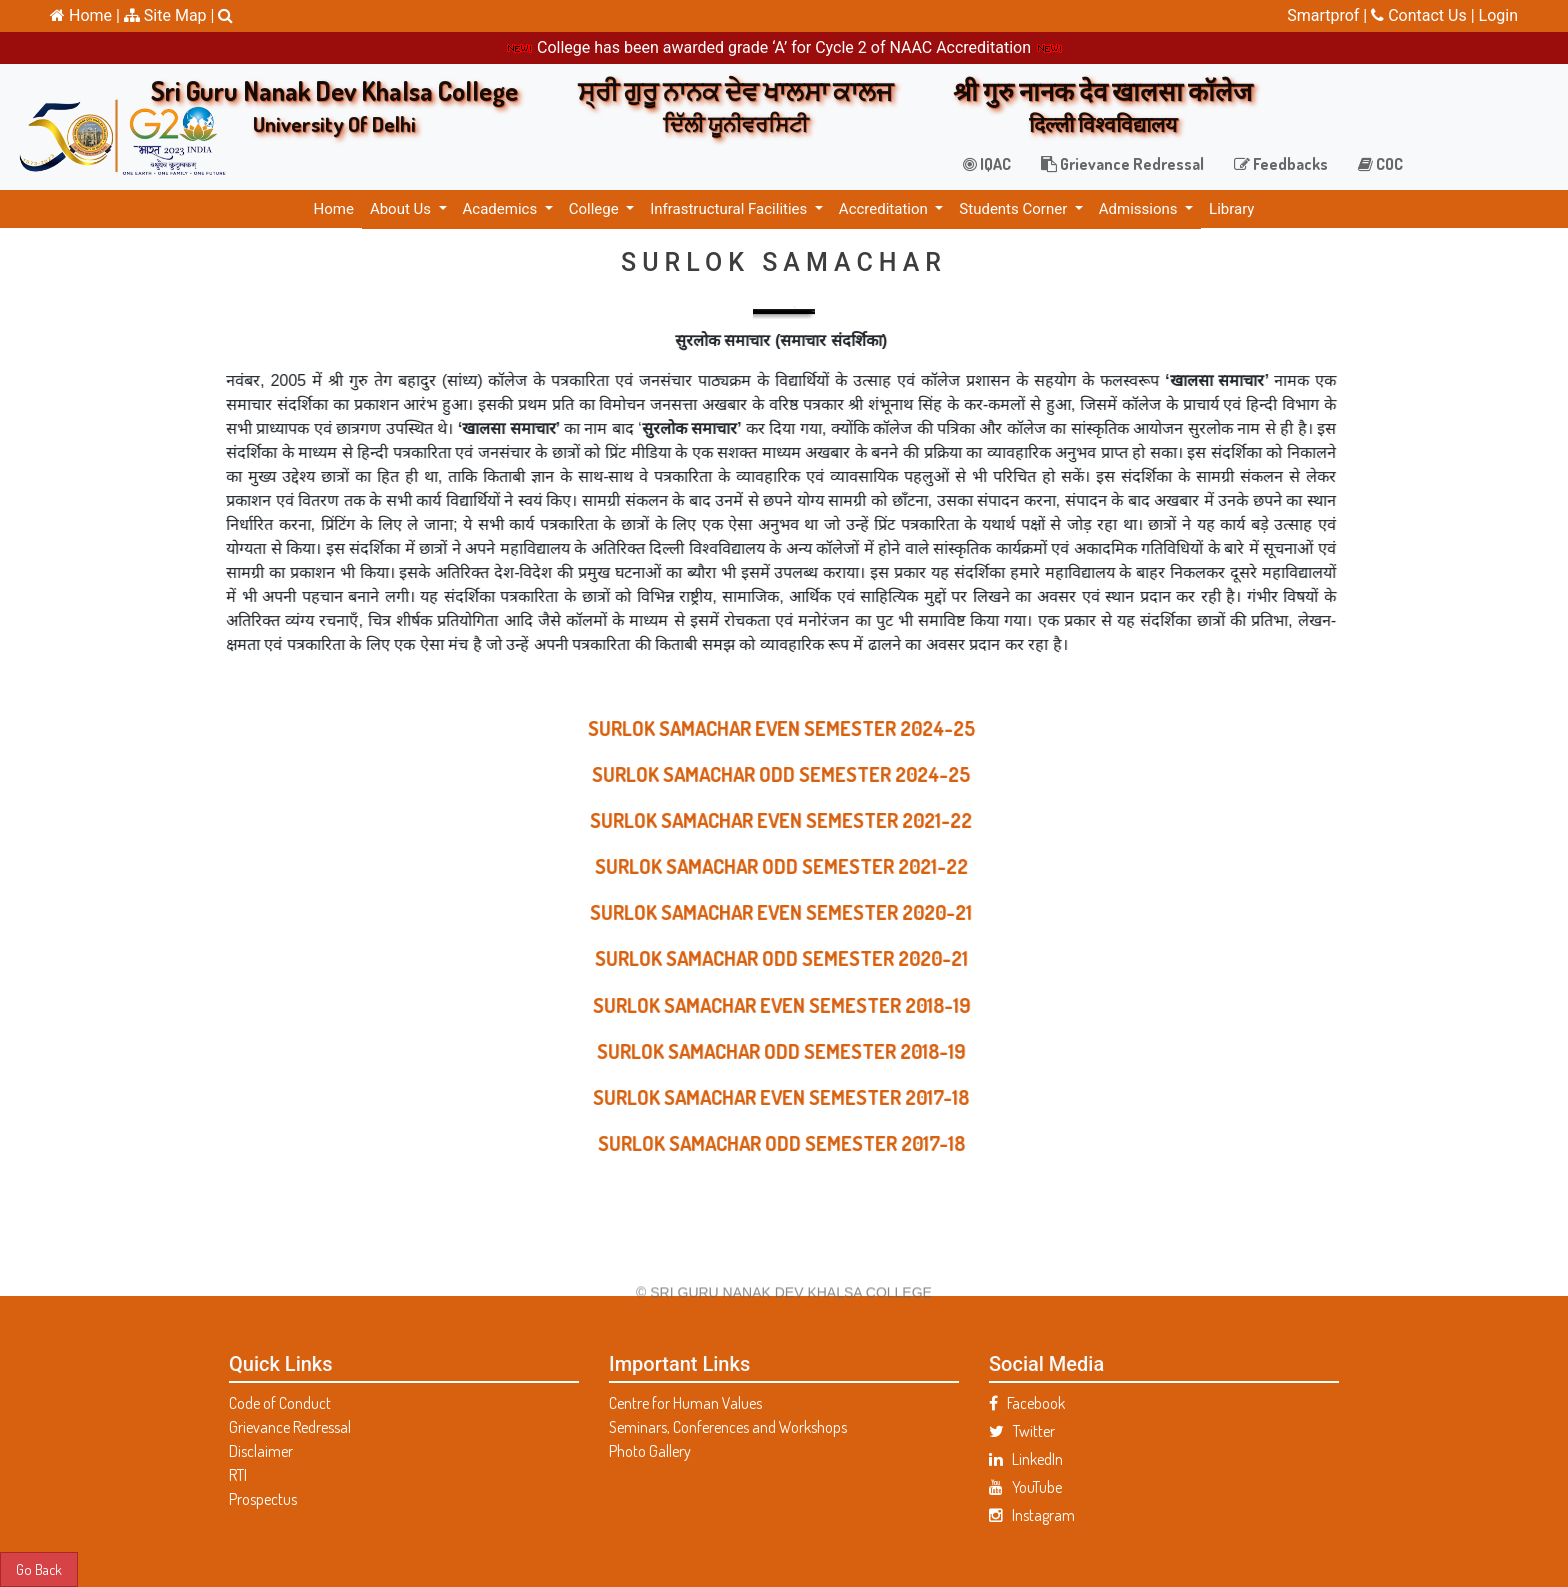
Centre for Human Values (685, 1403)
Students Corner (1015, 209)
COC (1380, 164)
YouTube (1025, 1487)
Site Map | (169, 15)
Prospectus (263, 1499)
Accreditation (885, 209)
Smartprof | (1329, 15)
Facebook (1027, 1403)
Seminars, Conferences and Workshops (728, 1427)
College (596, 209)
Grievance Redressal (1122, 164)
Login (1498, 15)
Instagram (1032, 1515)
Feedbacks (1281, 164)
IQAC (987, 164)
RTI (238, 1475)
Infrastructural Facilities (730, 209)
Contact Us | (1424, 15)
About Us (402, 209)
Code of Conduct (280, 1403)
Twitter (1022, 1431)
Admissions (1140, 209)
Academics (502, 209)
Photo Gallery (650, 1451)
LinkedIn (1026, 1459)
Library (1231, 209)
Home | (85, 15)
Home (334, 209)
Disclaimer (261, 1451)
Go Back (39, 1569)
